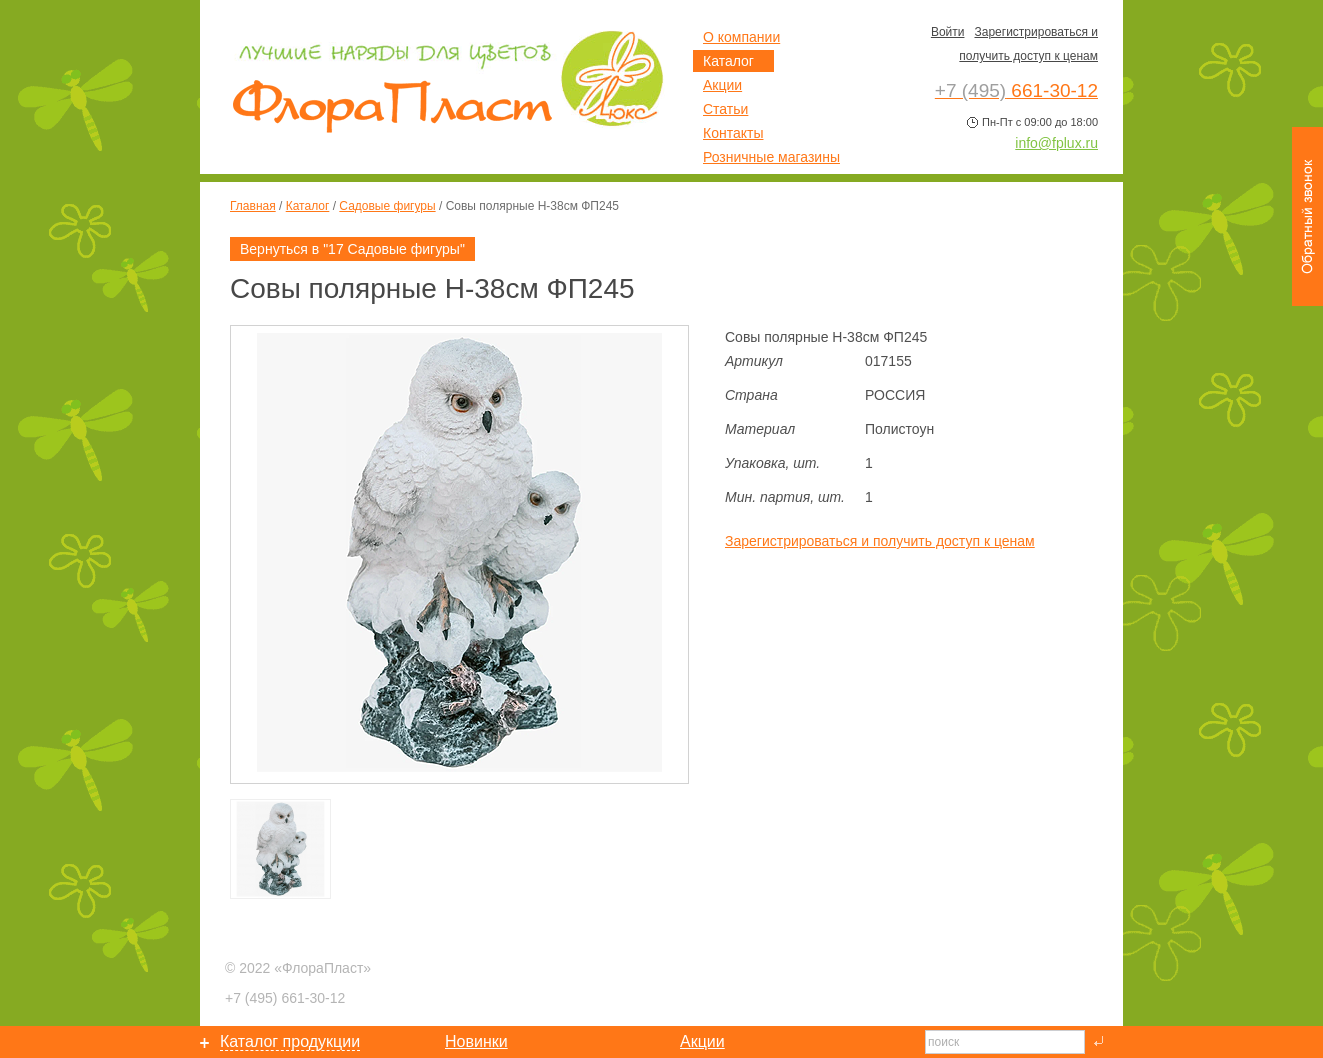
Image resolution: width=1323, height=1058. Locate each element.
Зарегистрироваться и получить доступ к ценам (880, 541)
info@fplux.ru (1056, 143)
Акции (722, 85)
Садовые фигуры (387, 206)
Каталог (308, 206)
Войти (948, 32)
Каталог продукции (290, 1041)
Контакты (733, 133)
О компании (741, 37)
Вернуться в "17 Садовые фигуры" (352, 249)
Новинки (476, 1041)
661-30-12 (285, 998)
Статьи (725, 109)
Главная (253, 206)
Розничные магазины (771, 157)
